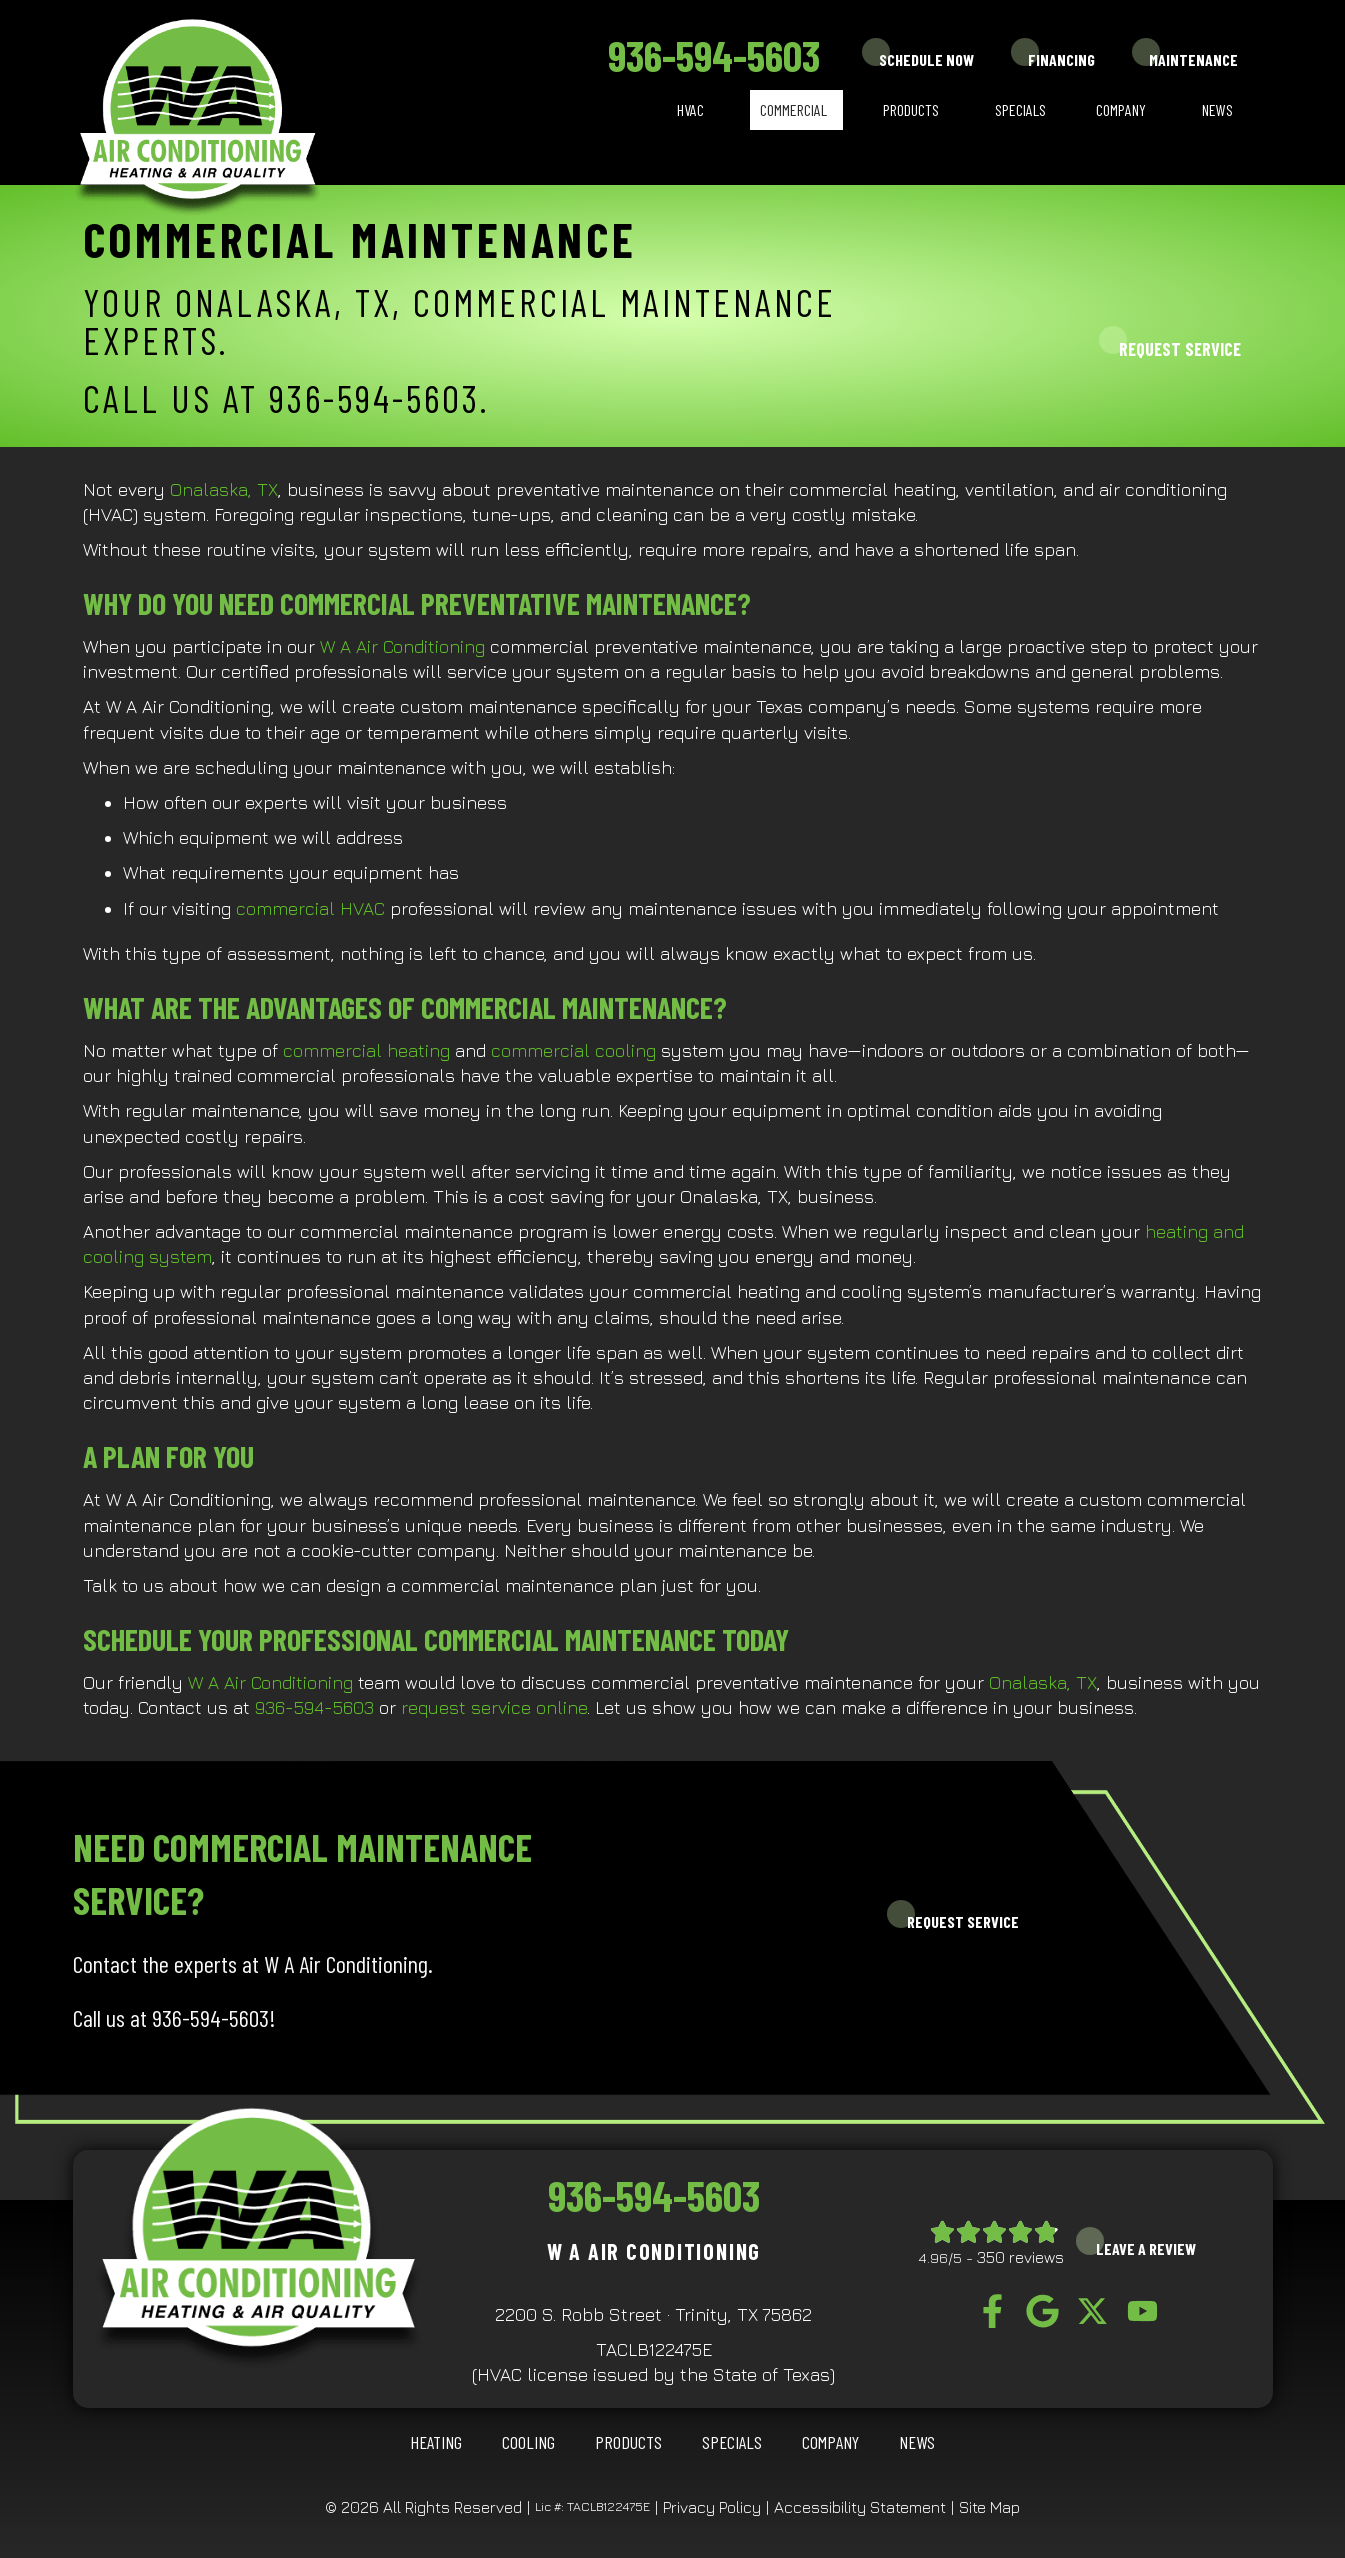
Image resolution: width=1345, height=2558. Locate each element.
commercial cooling (573, 1050)
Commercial (793, 109)
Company (1121, 109)
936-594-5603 (714, 55)
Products (911, 109)
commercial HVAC (310, 908)
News (1217, 109)
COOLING (528, 2442)
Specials (1020, 109)
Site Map (989, 2507)
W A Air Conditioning (402, 646)
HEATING (436, 2442)
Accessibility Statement (860, 2507)
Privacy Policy (712, 2507)
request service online (494, 1707)
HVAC (690, 109)
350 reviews (1020, 2257)
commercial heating (366, 1050)
